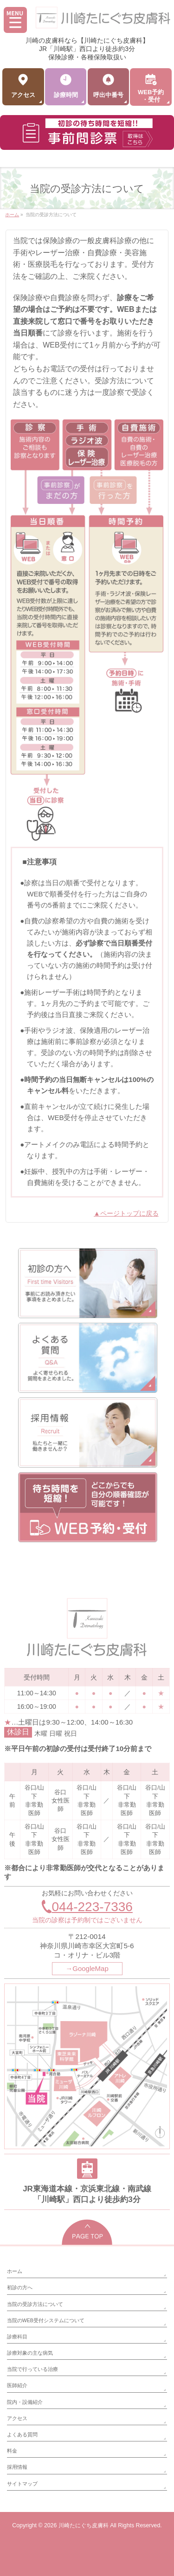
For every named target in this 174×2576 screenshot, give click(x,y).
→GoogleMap (87, 1968)
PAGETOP (87, 2232)
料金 (12, 2451)
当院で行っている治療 (32, 2369)
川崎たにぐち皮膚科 (83, 2525)
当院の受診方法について (35, 2304)
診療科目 (17, 2336)
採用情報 (17, 2467)
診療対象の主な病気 (30, 2353)
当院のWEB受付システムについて (45, 2320)
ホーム (14, 2271)
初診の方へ (19, 2287)
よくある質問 (22, 2434)
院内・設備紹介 (25, 2402)
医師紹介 (17, 2385)
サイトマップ (22, 2483)
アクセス (17, 2418)
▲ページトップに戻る (126, 1213)
